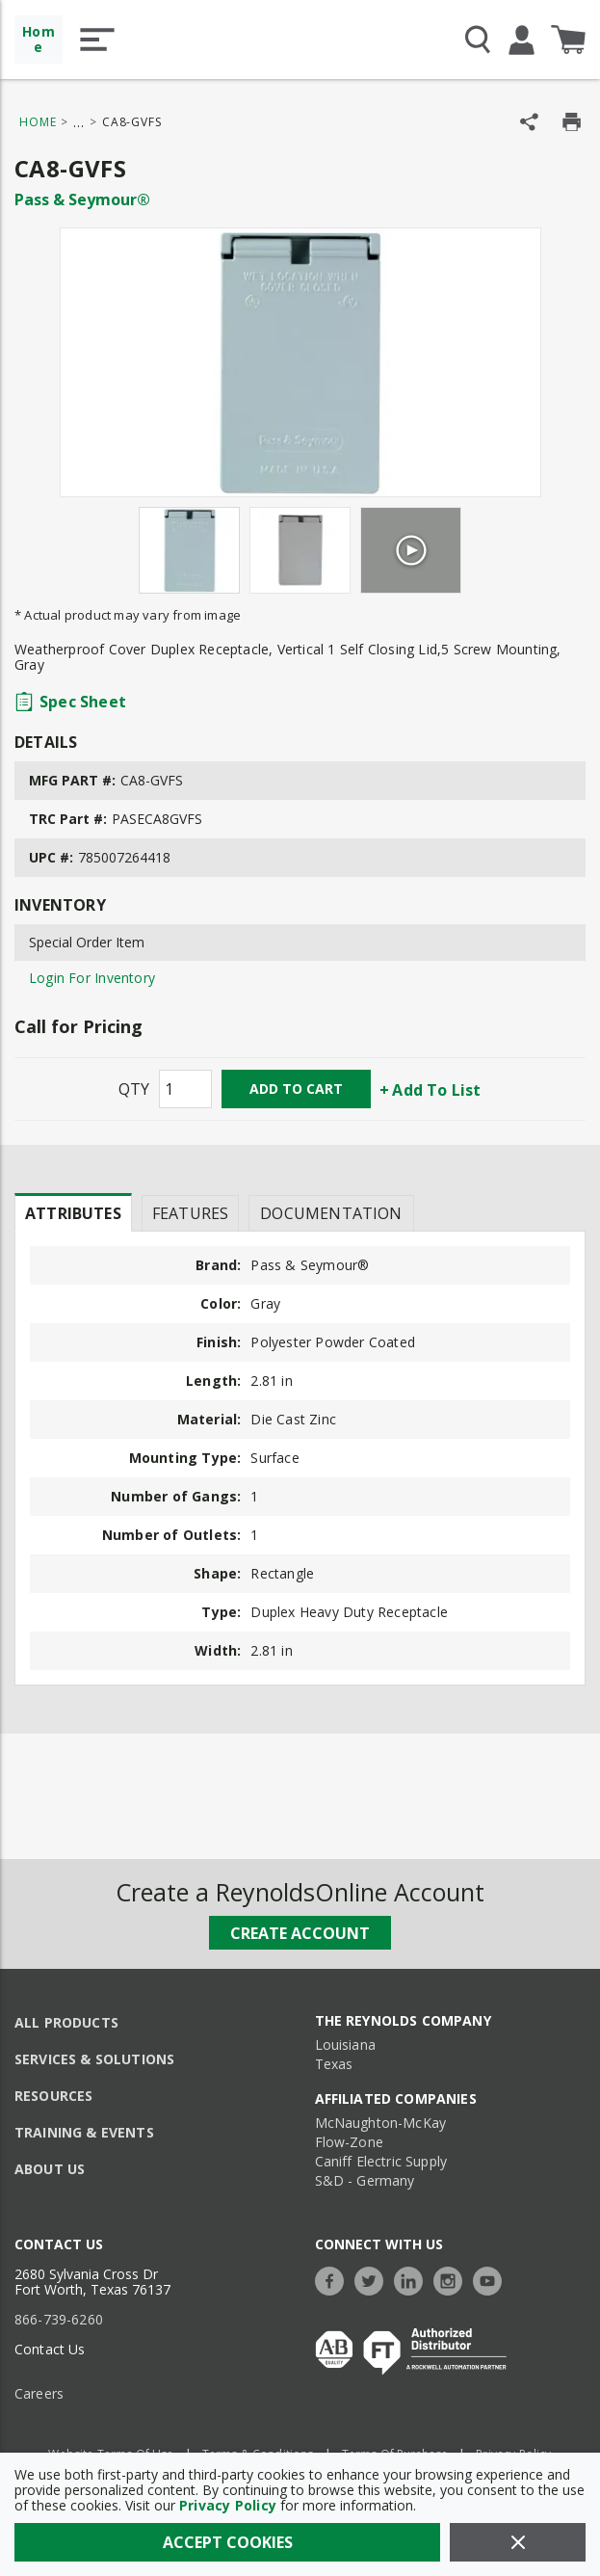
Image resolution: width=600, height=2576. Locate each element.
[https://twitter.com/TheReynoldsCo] (373, 2279)
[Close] (518, 2542)
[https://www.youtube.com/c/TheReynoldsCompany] (492, 2279)
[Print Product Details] (571, 122)
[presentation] (73, 1212)
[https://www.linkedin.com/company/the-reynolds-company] (413, 2279)
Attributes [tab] (73, 1213)
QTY (133, 1089)
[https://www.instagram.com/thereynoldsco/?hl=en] (452, 2279)
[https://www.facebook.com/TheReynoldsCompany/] (334, 2279)
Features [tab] (190, 1213)
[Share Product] (529, 122)
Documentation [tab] (331, 1213)
